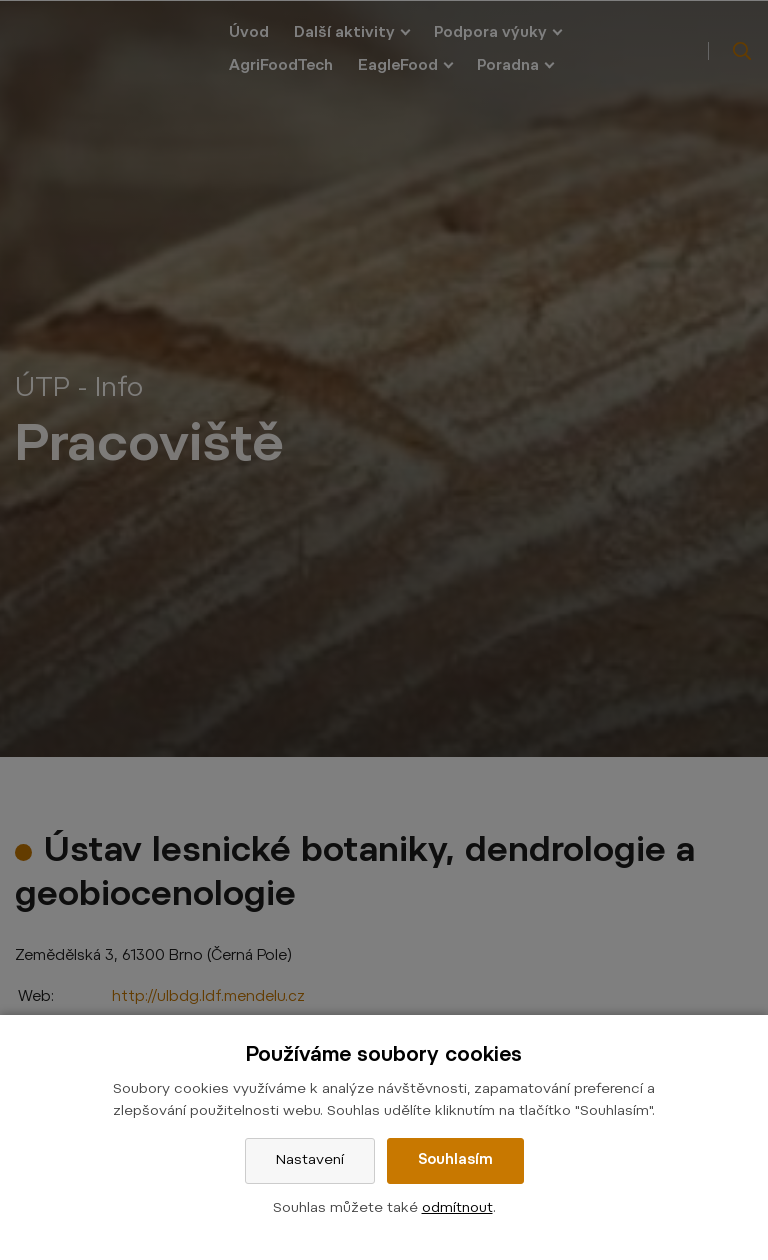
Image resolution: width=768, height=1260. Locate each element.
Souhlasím (455, 1161)
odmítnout (457, 1209)
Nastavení (310, 1161)
